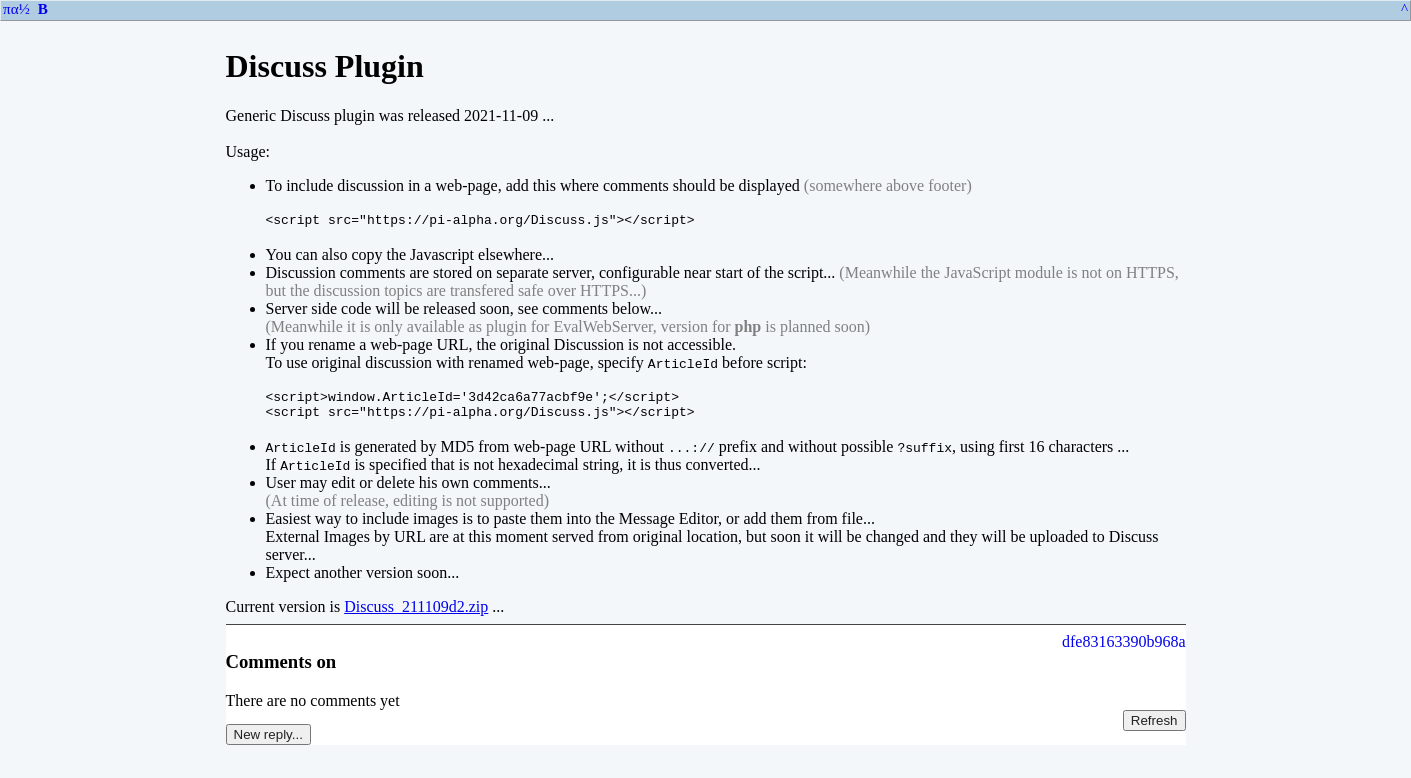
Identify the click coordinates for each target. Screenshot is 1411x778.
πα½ (16, 9)
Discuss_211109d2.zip (416, 615)
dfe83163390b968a (1124, 650)
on (326, 670)
